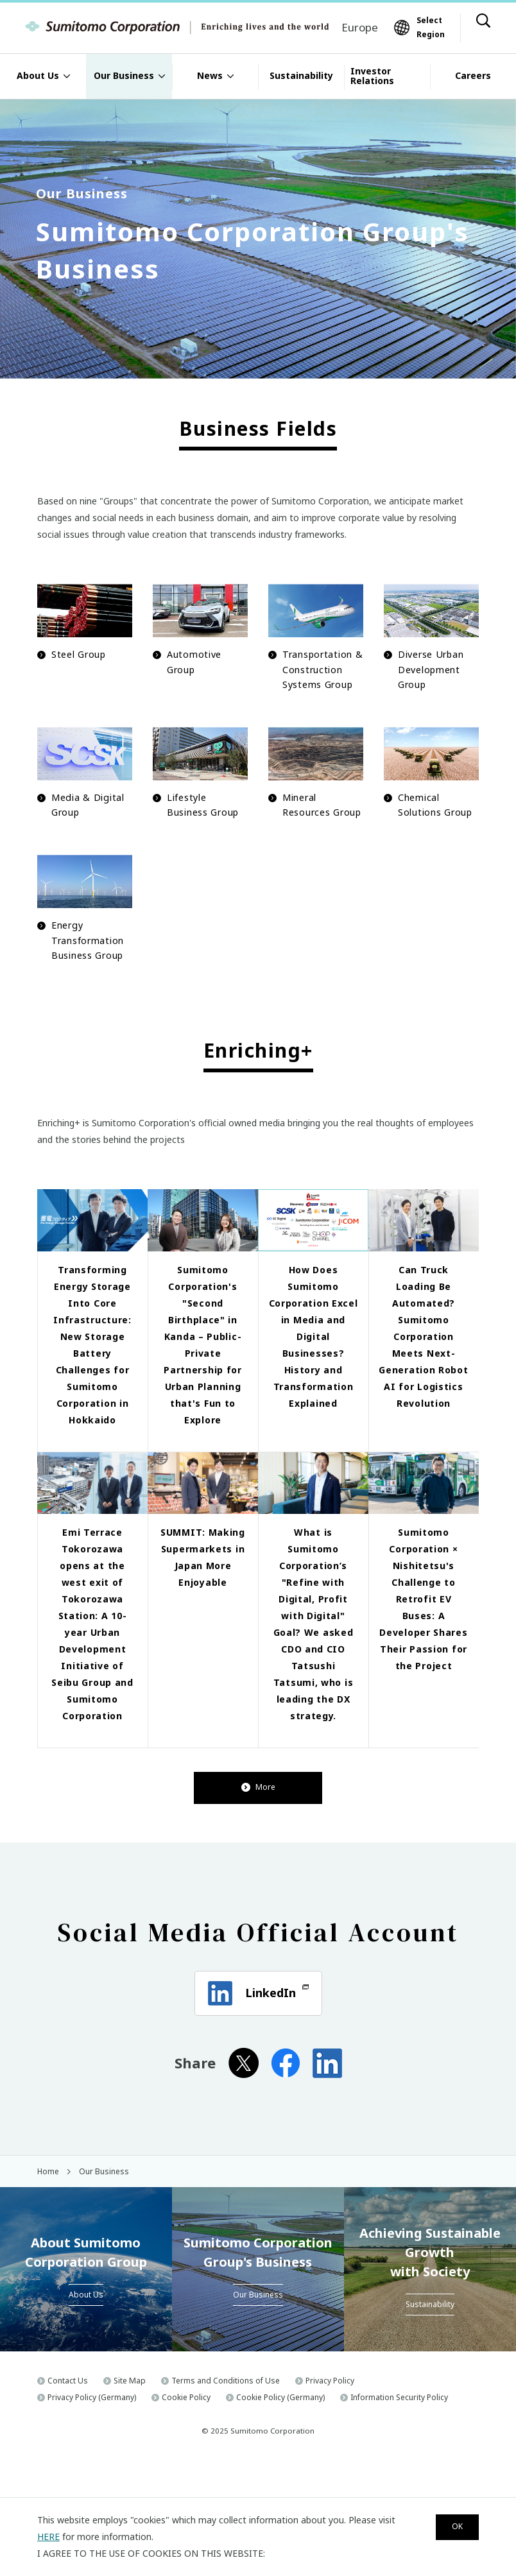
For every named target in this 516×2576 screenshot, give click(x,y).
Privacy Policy (329, 2450)
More (258, 1857)
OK (451, 2528)
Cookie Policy (186, 2467)
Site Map (130, 2450)
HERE (48, 2536)
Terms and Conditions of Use (225, 2450)
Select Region (431, 27)
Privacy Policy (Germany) (91, 2467)
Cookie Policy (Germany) (280, 2467)
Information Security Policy (399, 2467)
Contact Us (67, 2450)
